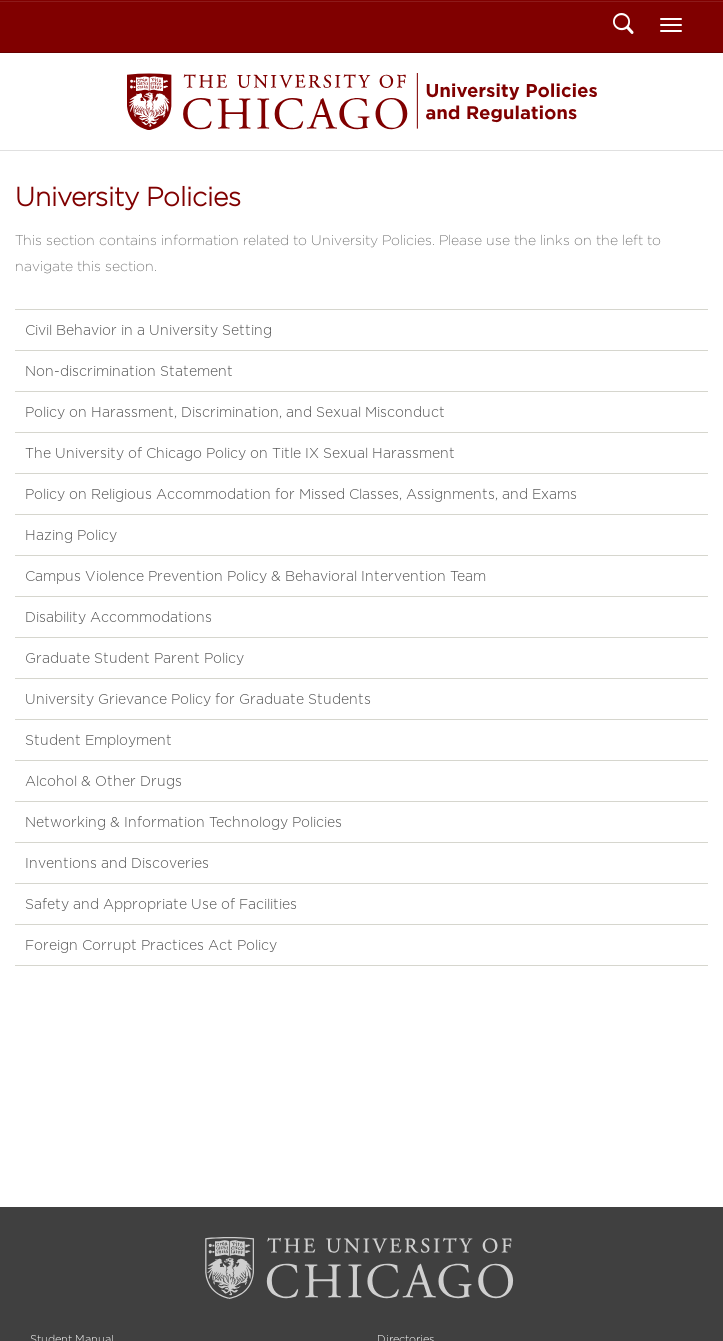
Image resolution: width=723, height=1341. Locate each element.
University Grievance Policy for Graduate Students (198, 699)
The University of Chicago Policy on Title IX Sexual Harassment (240, 453)
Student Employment (98, 740)
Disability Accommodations (118, 617)
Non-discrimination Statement (129, 371)
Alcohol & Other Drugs (103, 781)
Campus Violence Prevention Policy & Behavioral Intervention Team (255, 576)
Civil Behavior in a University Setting (148, 330)
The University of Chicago (361, 1268)
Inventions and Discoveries (117, 863)
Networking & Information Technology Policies (183, 822)
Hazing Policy (71, 535)
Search (623, 26)
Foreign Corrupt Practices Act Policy (151, 945)
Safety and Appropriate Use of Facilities (161, 904)
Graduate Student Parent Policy (134, 658)
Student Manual (362, 101)
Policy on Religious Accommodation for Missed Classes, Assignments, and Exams (301, 494)
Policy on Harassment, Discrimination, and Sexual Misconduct (235, 412)
